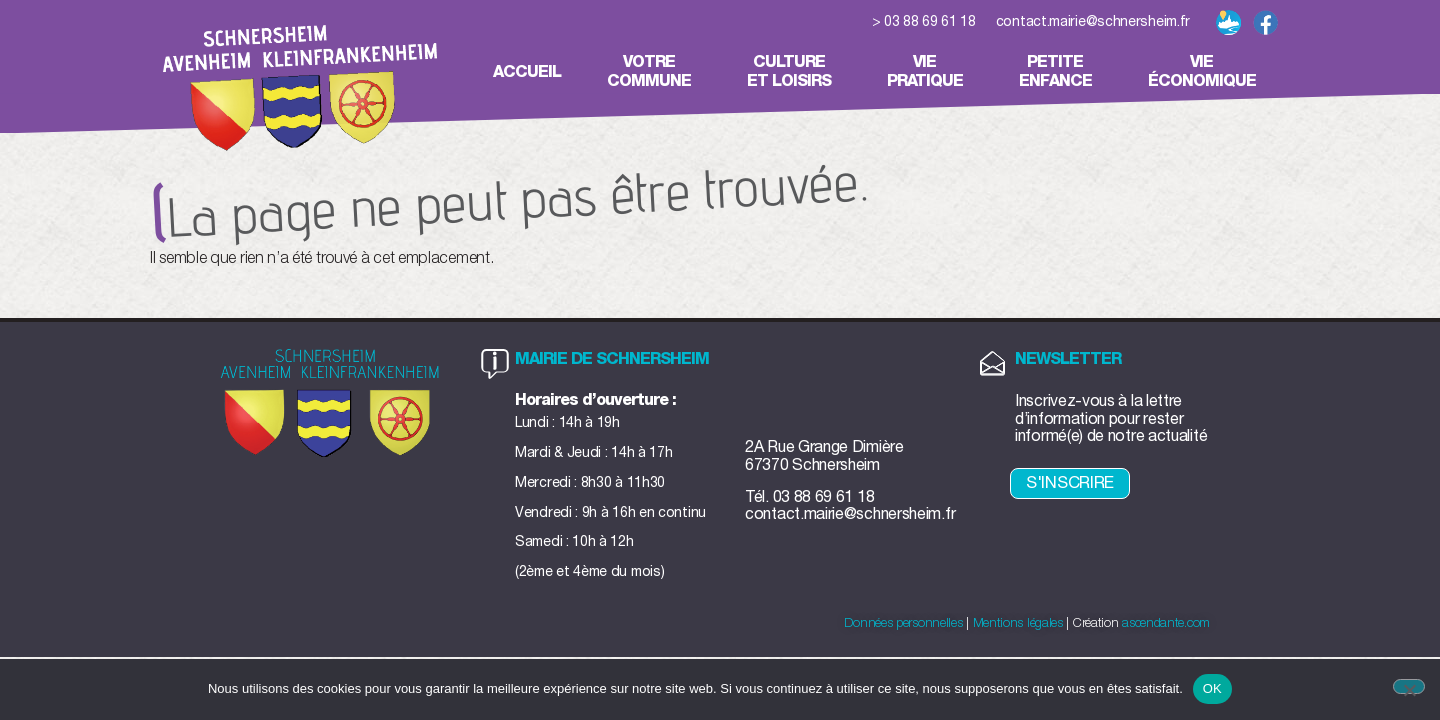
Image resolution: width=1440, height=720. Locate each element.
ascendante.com (1166, 623)
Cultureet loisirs (794, 71)
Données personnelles (903, 623)
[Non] (1409, 686)
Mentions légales (1018, 623)
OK (1212, 688)
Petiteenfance (1060, 71)
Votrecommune (654, 71)
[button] (1301, 25)
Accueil (527, 72)
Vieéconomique (1207, 71)
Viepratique (930, 71)
